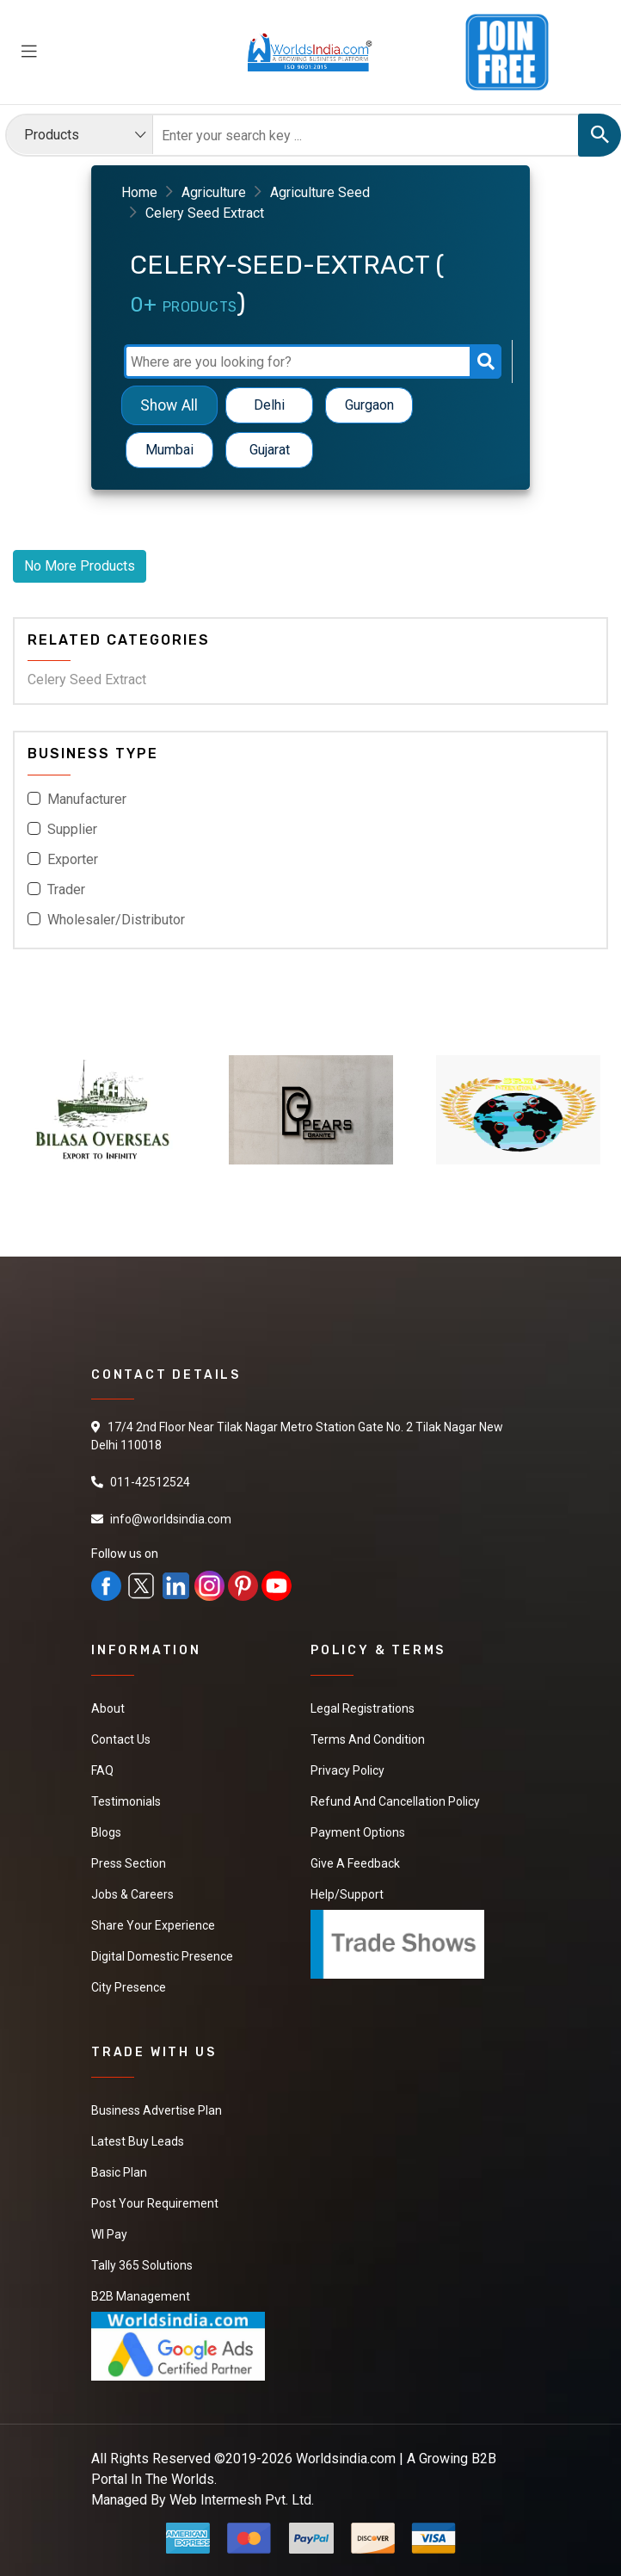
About (108, 1708)
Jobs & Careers (132, 1894)
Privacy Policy (347, 1770)
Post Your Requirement (154, 2203)
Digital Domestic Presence (162, 1956)
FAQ (102, 1770)
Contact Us (121, 1739)
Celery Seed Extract (87, 679)
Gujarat (269, 450)
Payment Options (357, 1832)
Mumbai (169, 450)
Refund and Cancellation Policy (395, 1801)
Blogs (106, 1832)
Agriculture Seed (320, 192)
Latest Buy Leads (137, 2141)
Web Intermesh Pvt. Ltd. (241, 2500)
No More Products (79, 566)
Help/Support (347, 1894)
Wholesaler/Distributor (116, 919)
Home (139, 192)
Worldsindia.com (346, 2458)
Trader (66, 889)
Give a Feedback (355, 1863)
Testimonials (126, 1801)
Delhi (269, 405)
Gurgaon (369, 405)
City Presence (128, 1987)
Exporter (72, 859)
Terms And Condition (367, 1739)
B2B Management (140, 2296)
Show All (169, 405)
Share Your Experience (153, 1925)
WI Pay (109, 2234)
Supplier (72, 829)
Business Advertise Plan (156, 2110)
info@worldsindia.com (170, 1519)
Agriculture (213, 192)
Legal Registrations (362, 1708)
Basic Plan (119, 2172)
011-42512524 (150, 1482)
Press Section (128, 1863)
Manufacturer (86, 799)
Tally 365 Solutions (142, 2265)
